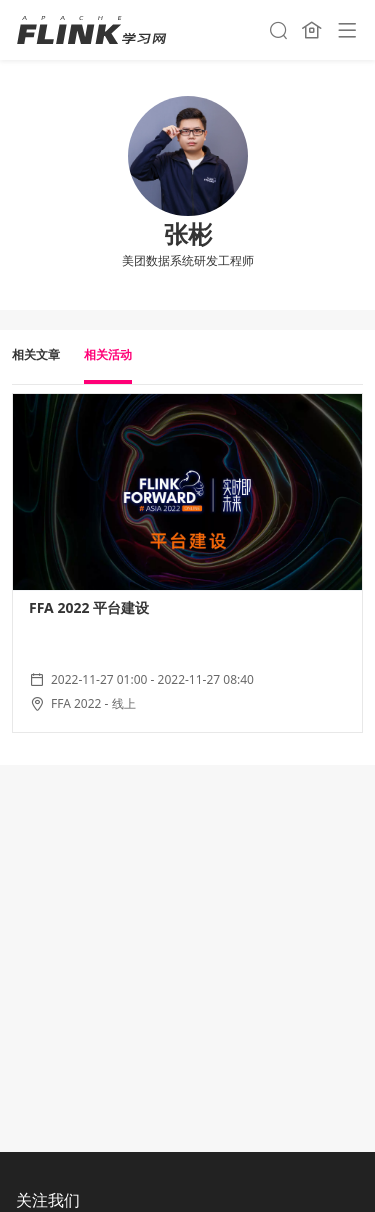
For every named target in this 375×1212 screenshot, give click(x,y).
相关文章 (36, 354)
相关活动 (108, 354)
